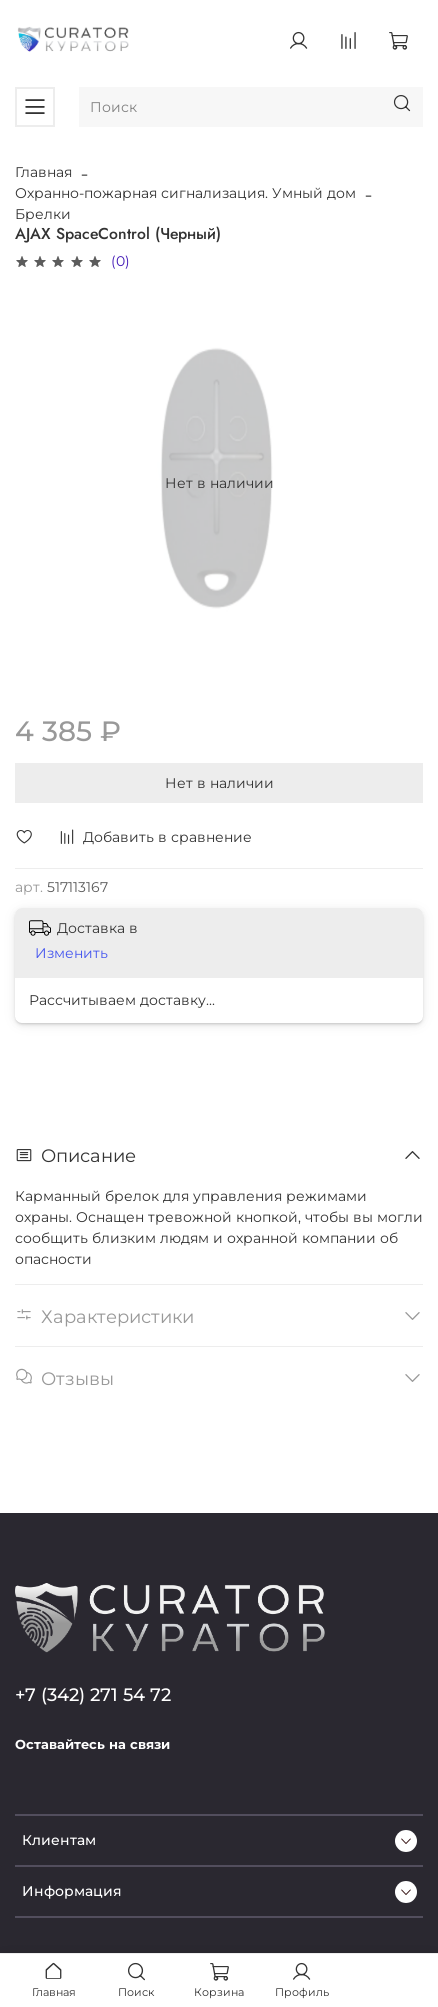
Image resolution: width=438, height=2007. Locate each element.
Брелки (43, 214)
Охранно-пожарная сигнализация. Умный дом (185, 193)
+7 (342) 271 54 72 (93, 1694)
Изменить (71, 953)
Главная (43, 172)
